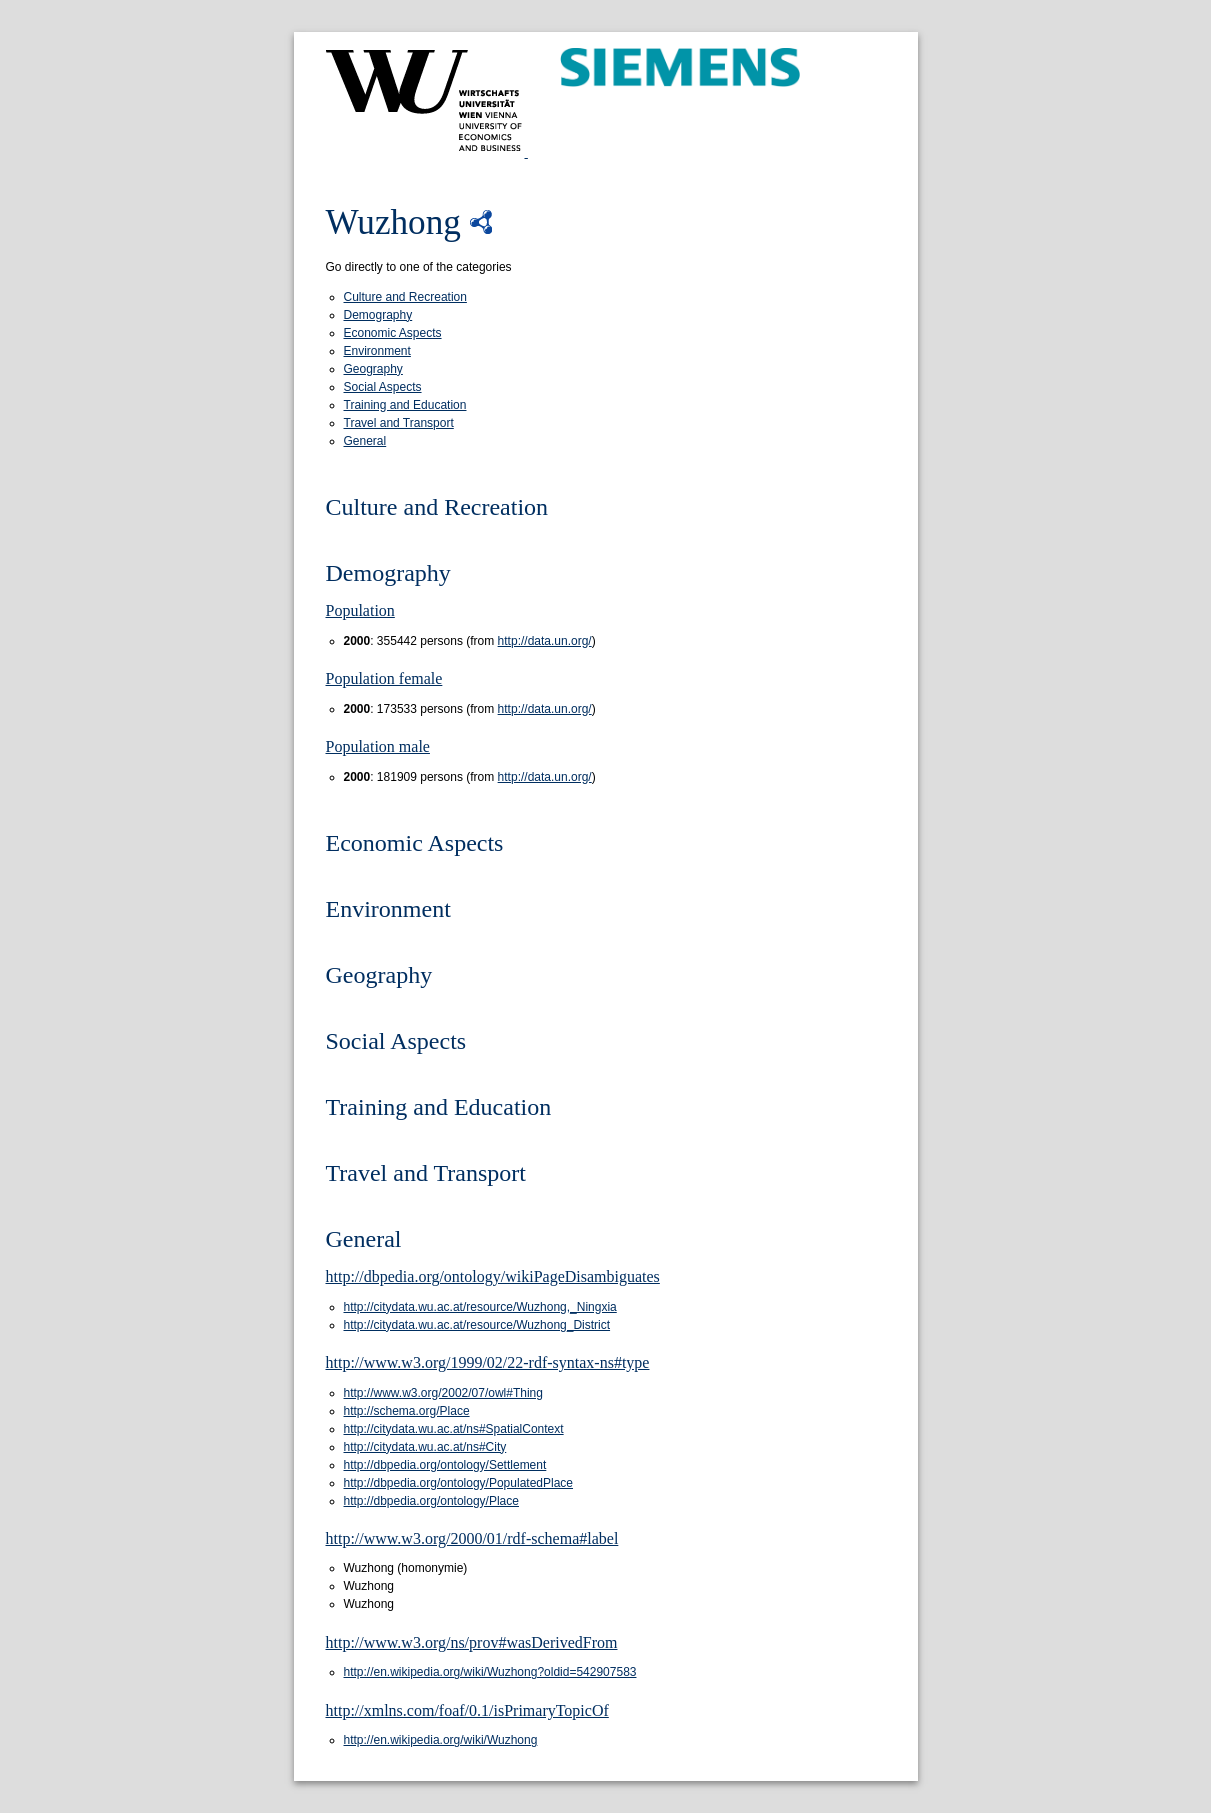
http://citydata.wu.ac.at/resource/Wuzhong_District (477, 1325)
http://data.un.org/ (545, 641)
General (365, 441)
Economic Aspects (393, 333)
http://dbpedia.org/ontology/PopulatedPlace (459, 1483)
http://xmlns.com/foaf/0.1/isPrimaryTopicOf (467, 1710)
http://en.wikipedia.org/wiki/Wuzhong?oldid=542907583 (490, 1672)
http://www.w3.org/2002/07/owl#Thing (443, 1393)
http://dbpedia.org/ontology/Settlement (445, 1465)
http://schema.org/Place (407, 1411)
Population (360, 610)
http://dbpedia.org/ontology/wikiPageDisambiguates (493, 1276)
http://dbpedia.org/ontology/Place (431, 1501)
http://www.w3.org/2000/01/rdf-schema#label (472, 1538)
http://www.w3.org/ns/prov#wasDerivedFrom (472, 1642)
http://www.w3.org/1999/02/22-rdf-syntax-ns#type (488, 1362)
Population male (378, 746)
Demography (378, 315)
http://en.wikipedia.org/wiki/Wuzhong (441, 1740)
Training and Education (405, 405)
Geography (373, 369)
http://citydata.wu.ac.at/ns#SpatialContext (454, 1429)
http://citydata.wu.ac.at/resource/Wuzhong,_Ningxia (480, 1307)
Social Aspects (383, 387)
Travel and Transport (399, 423)
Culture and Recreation (405, 297)
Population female (384, 678)
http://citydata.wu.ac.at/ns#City (425, 1447)
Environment (377, 351)
